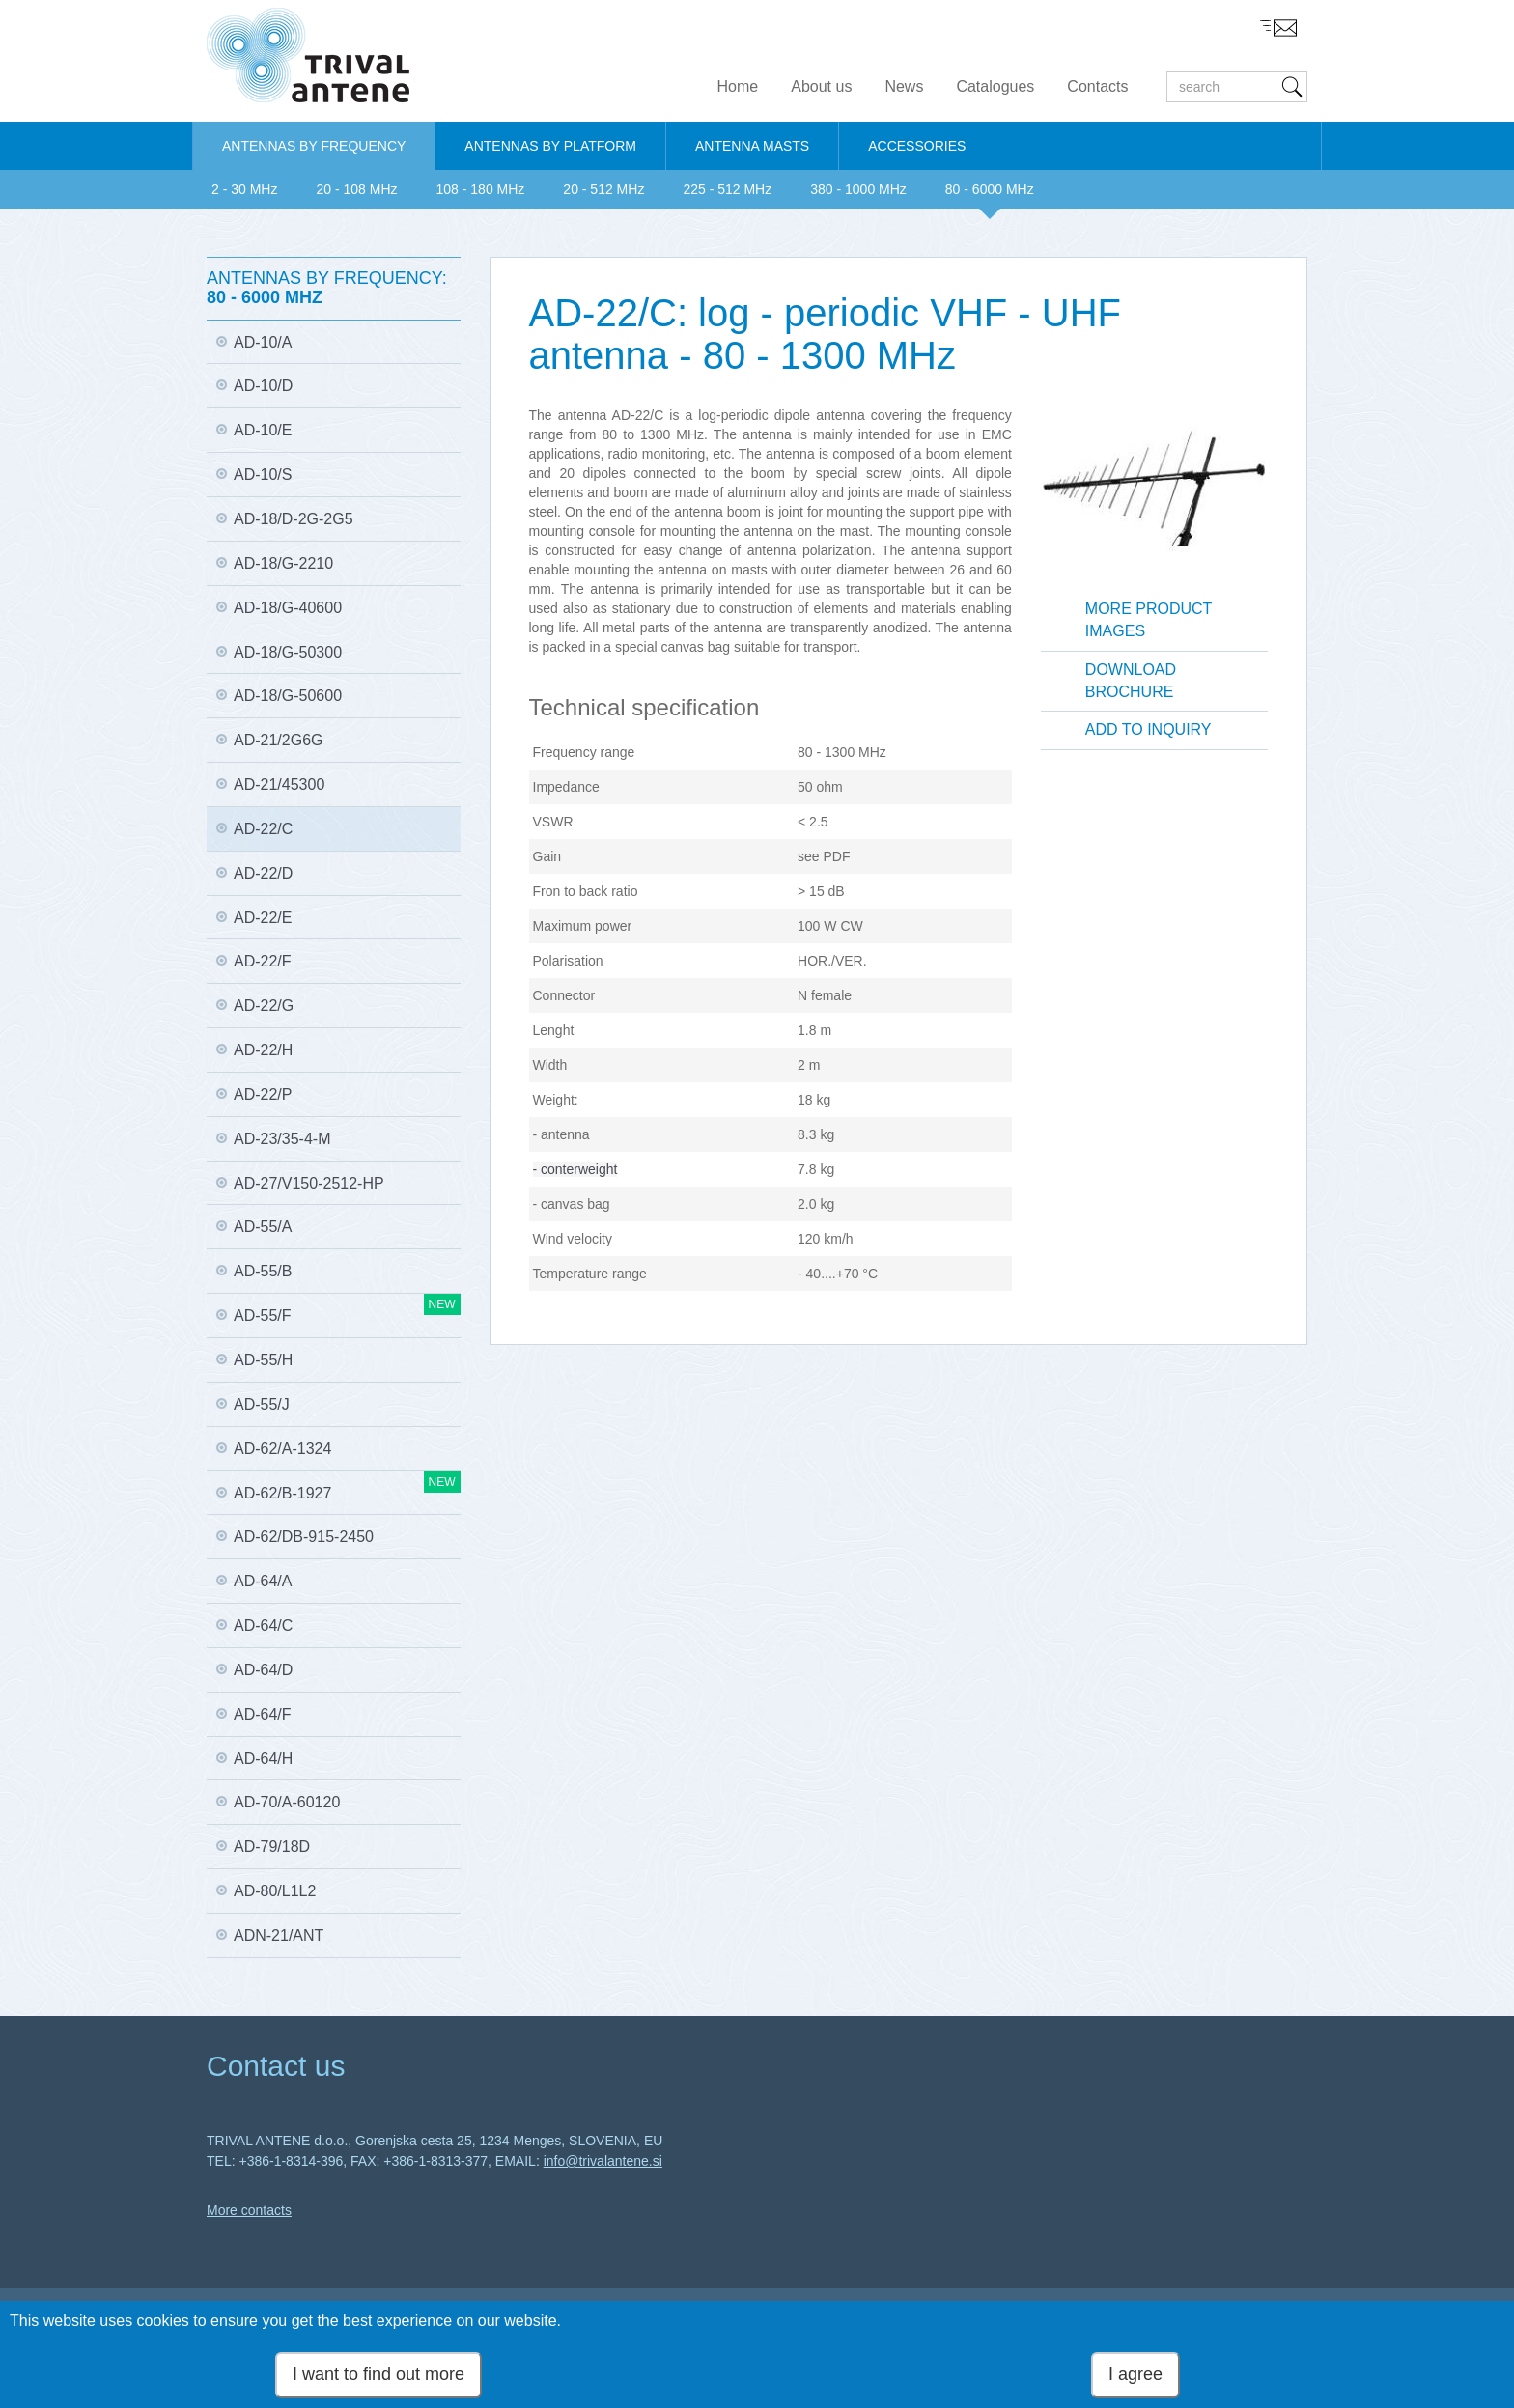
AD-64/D (263, 1670)
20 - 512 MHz (603, 189)
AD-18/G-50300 (288, 652)
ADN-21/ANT (278, 1935)
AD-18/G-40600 (288, 608)
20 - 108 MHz (356, 189)
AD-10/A (263, 342)
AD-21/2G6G (278, 740)
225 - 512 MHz (727, 189)
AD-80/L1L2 (275, 1891)
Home (738, 86)
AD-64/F (263, 1714)
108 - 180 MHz (480, 189)
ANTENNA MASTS (752, 146)
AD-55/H (263, 1360)
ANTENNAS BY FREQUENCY (314, 146)
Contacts (1097, 86)
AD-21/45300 (279, 784)
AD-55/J (262, 1404)
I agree (1135, 2376)
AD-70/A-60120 (287, 1802)
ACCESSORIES (917, 146)
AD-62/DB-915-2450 (304, 1536)
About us (821, 86)
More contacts (249, 2210)
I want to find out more (378, 2376)
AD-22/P (263, 1094)
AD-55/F (347, 1309)
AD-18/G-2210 (283, 563)
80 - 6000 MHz (989, 189)
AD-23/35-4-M (282, 1139)
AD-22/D (263, 873)
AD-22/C (263, 829)
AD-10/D (263, 386)
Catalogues (995, 86)
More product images (1149, 620)
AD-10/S (263, 474)
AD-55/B (263, 1271)
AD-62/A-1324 (282, 1449)
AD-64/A (263, 1581)
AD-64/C (263, 1625)
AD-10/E (263, 430)
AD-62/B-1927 (347, 1486)
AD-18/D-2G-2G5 (293, 519)
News (903, 86)
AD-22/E (263, 918)
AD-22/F (263, 961)
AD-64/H (263, 1758)
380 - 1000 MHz (858, 189)
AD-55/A (263, 1226)
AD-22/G (264, 1005)
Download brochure (1130, 680)
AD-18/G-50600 (288, 695)
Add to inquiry (1148, 729)
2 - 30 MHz (244, 189)
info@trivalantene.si (603, 2161)
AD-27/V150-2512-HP (309, 1183)
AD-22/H (263, 1050)
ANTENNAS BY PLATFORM (550, 146)
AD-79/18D (272, 1846)
